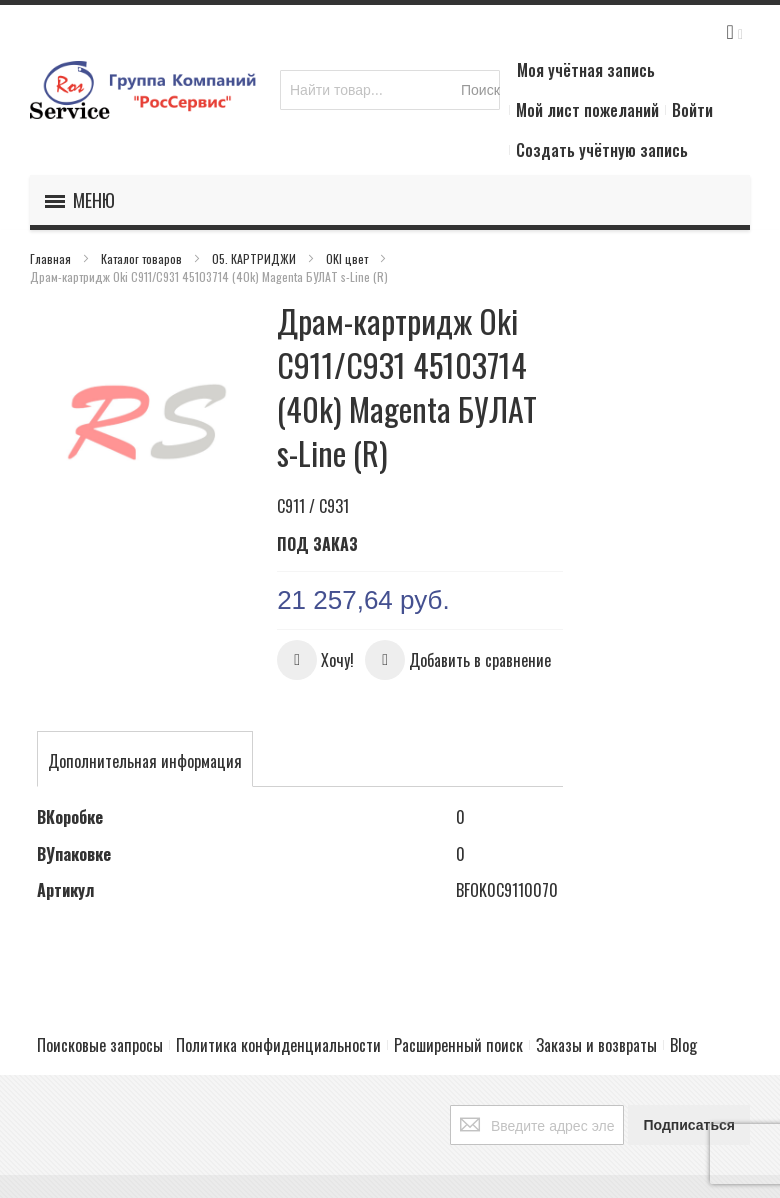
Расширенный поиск (458, 1045)
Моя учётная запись (586, 70)
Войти (692, 110)
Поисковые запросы (100, 1045)
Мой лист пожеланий (587, 110)
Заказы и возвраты (596, 1045)
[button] (315, 660)
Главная (52, 258)
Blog (683, 1045)
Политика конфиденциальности (278, 1045)
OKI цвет (348, 258)
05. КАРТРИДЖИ (255, 258)
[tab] (145, 761)
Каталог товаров (143, 258)
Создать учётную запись (602, 150)
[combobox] (390, 90)
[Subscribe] (689, 1125)
